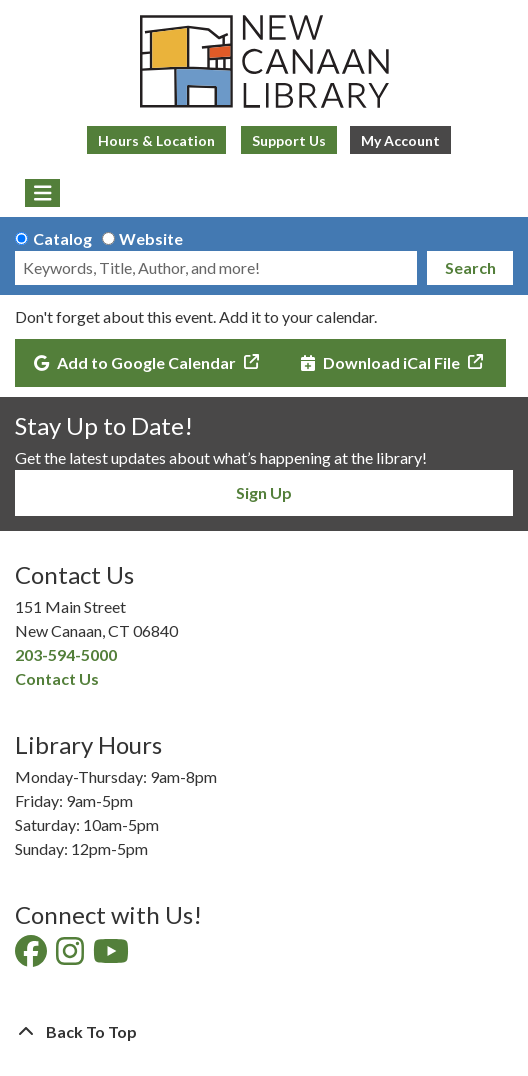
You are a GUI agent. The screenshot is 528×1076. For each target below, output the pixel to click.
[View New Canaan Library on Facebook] (32, 956)
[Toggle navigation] (42, 193)
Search (470, 267)
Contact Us (57, 678)
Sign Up (264, 492)
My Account (400, 140)
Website (151, 238)
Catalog (62, 238)
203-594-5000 (66, 654)
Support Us (289, 140)
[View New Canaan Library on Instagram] (71, 956)
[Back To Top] (264, 1032)
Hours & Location (156, 140)
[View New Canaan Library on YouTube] (112, 956)
